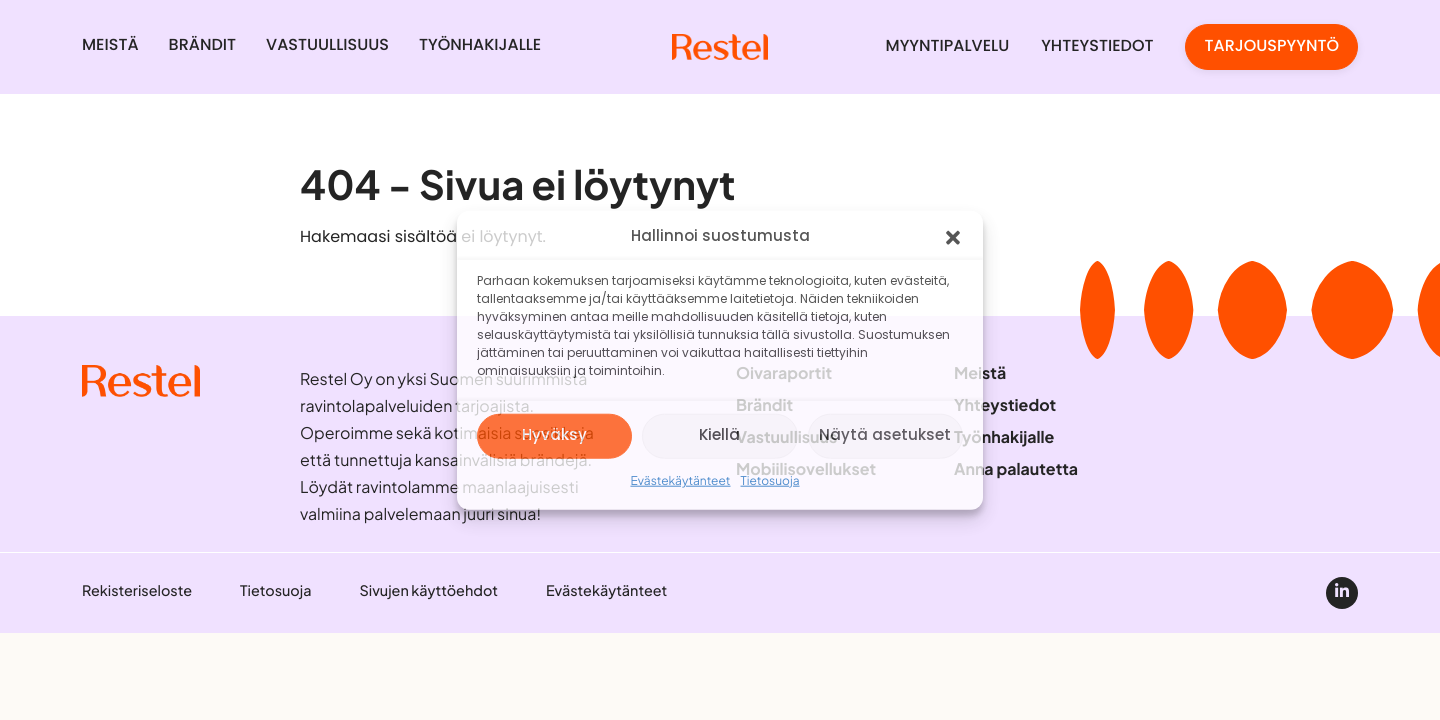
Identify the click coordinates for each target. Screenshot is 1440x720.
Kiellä (719, 435)
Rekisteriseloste (137, 591)
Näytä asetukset (885, 435)
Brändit (202, 46)
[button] (953, 238)
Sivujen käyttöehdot (428, 591)
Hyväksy (554, 435)
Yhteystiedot (1097, 47)
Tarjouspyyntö (1271, 47)
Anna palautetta (1016, 469)
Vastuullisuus (327, 46)
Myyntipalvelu (948, 47)
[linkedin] (1342, 593)
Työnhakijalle (480, 46)
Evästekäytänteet (680, 480)
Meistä (110, 46)
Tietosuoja (770, 480)
